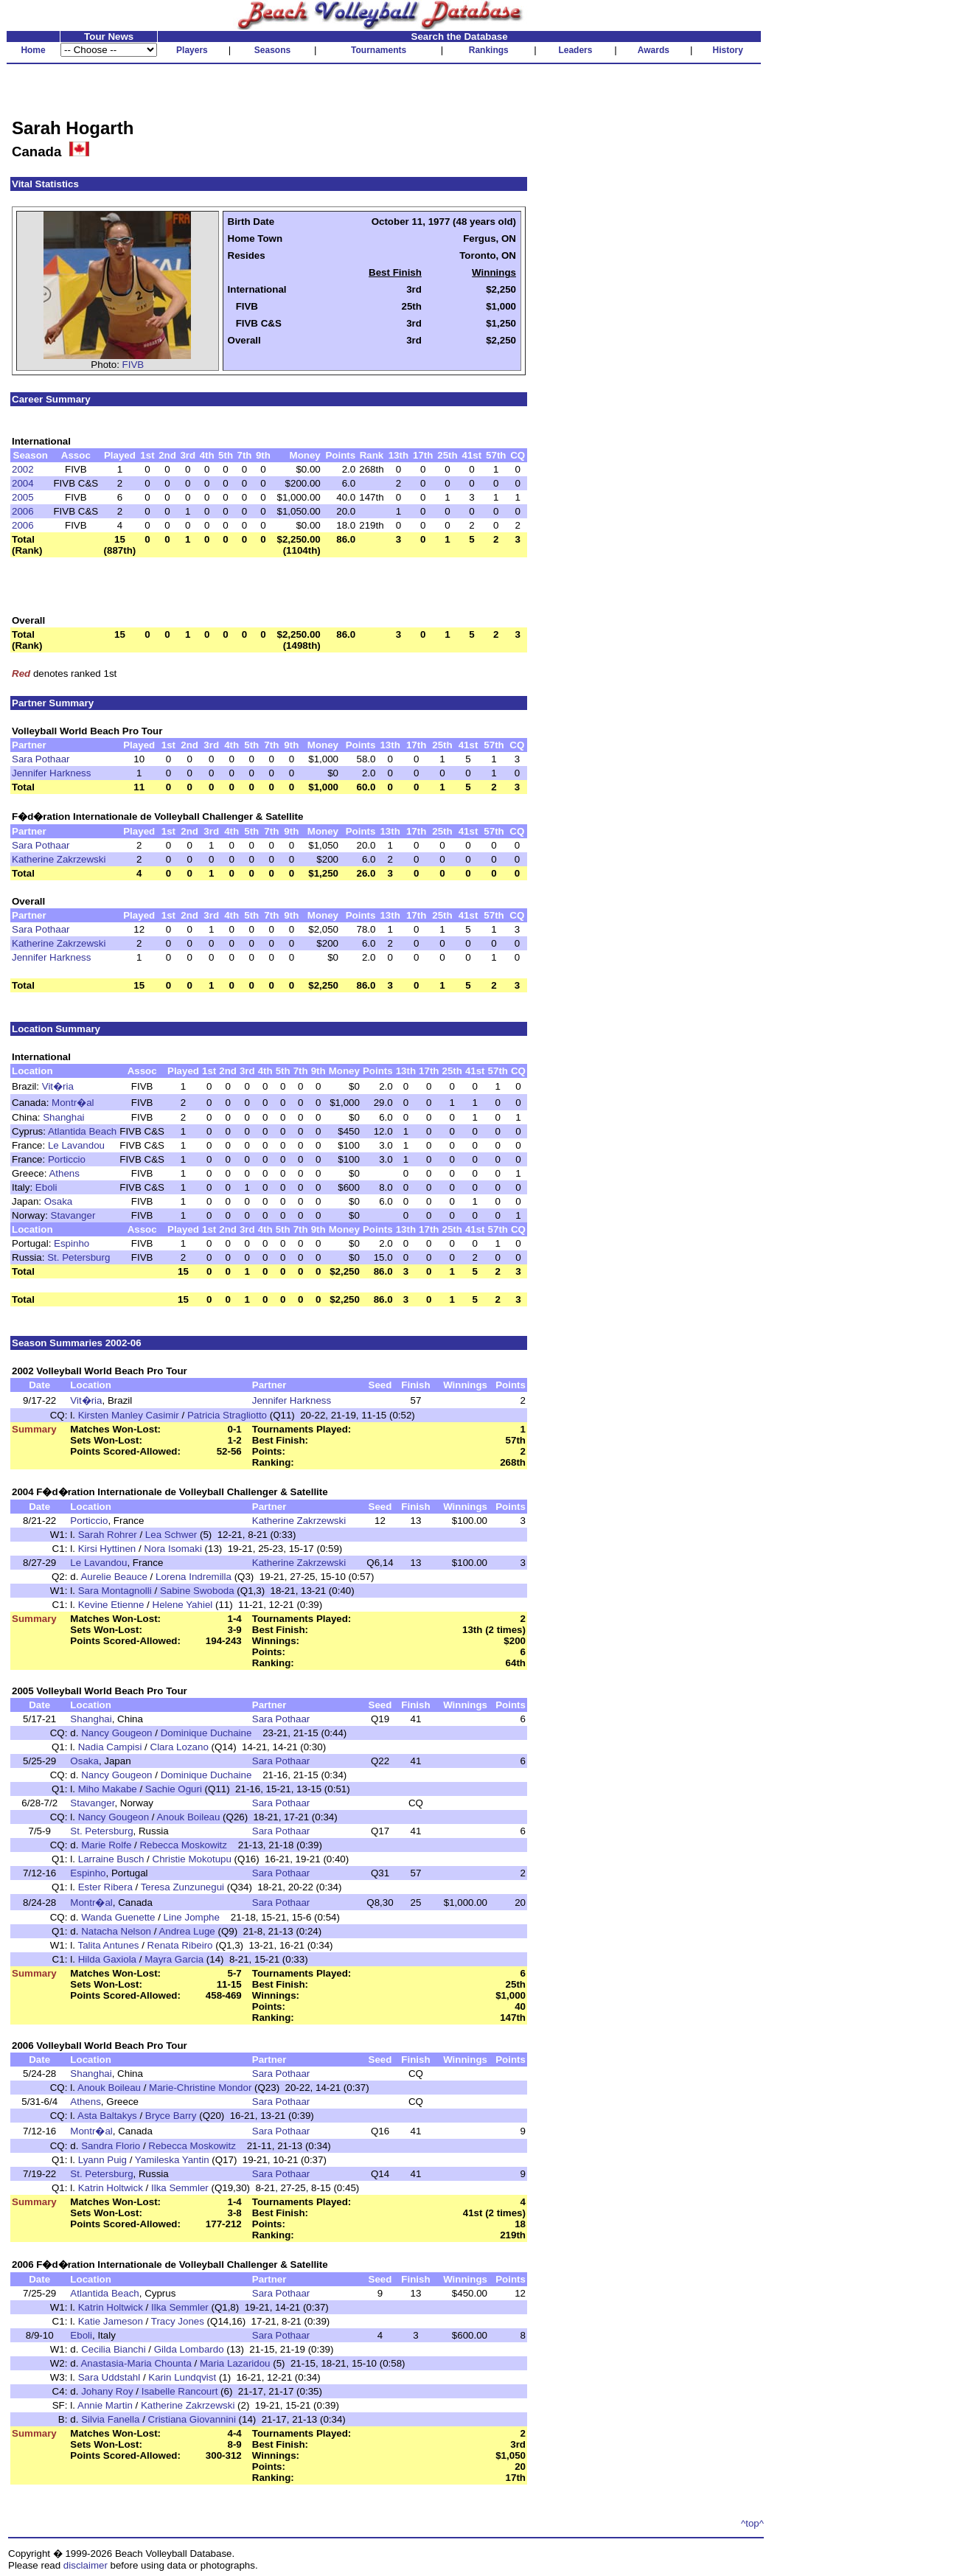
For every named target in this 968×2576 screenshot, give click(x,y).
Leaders (575, 50)
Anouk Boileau (188, 1817)
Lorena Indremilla (193, 1576)
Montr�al (73, 1102)
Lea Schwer (171, 1534)
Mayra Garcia (173, 1959)
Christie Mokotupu (192, 1859)
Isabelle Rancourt (180, 2391)
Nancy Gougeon (116, 1732)
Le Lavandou (76, 1145)
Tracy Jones (177, 2321)
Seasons (272, 50)
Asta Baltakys (107, 2115)
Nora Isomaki (173, 1548)
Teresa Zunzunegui (182, 1887)
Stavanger (73, 1215)
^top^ (752, 2523)
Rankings (489, 50)
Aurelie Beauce (113, 1576)
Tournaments (378, 50)
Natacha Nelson (116, 1931)
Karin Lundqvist (182, 2377)
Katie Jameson (110, 2321)
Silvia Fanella (110, 2419)
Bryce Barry (171, 2115)
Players (192, 50)
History (728, 50)
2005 (23, 497)
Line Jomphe (192, 1917)
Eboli (46, 1187)
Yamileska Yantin (172, 2159)
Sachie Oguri (173, 1789)
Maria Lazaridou (235, 2363)
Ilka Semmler (180, 2187)
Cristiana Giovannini (192, 2419)
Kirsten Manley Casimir (128, 1415)
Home (33, 50)
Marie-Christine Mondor (200, 2087)
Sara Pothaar (41, 759)
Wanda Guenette (118, 1917)
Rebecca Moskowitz (183, 1845)
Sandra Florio (110, 2145)
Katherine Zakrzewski (58, 859)
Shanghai (63, 1117)
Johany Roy (107, 2391)
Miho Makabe (107, 1789)
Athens (64, 1173)
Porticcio (67, 1159)
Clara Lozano (179, 1746)
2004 (23, 483)
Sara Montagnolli (115, 1590)
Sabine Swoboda (197, 1590)
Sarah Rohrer (107, 1534)
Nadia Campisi (110, 1746)
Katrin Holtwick (110, 2187)
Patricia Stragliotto (227, 1415)
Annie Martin (105, 2405)
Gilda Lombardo (189, 2349)
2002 (23, 469)
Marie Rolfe (106, 1845)
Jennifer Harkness (51, 773)
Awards (653, 50)
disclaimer (85, 2565)
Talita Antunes (108, 1945)
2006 (23, 511)
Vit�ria (58, 1086)
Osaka (58, 1201)
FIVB (133, 364)
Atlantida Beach (82, 1131)
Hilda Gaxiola (107, 1959)
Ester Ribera (105, 1887)
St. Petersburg (78, 1257)
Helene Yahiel (183, 1604)
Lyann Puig (102, 2159)
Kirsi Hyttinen (107, 1548)
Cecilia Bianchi (113, 2349)
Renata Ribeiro (180, 1945)
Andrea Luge (187, 1931)
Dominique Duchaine (206, 1732)
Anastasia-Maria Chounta (135, 2363)
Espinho (71, 1243)
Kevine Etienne (111, 1604)
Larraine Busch (111, 1859)
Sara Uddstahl (109, 2377)
